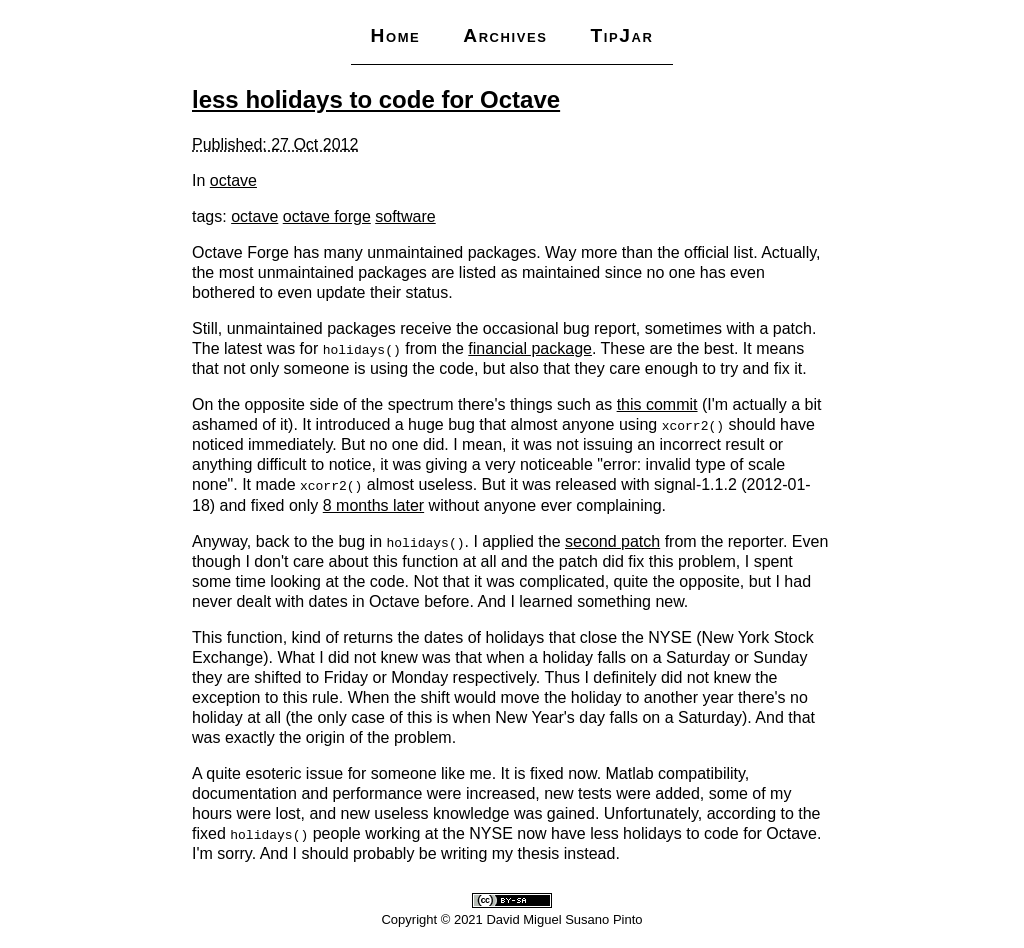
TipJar (621, 35)
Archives (505, 35)
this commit (657, 404)
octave (233, 180)
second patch (612, 540)
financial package (530, 348)
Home (395, 35)
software (405, 216)
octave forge (327, 216)
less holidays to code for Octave (376, 99)
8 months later (373, 504)
